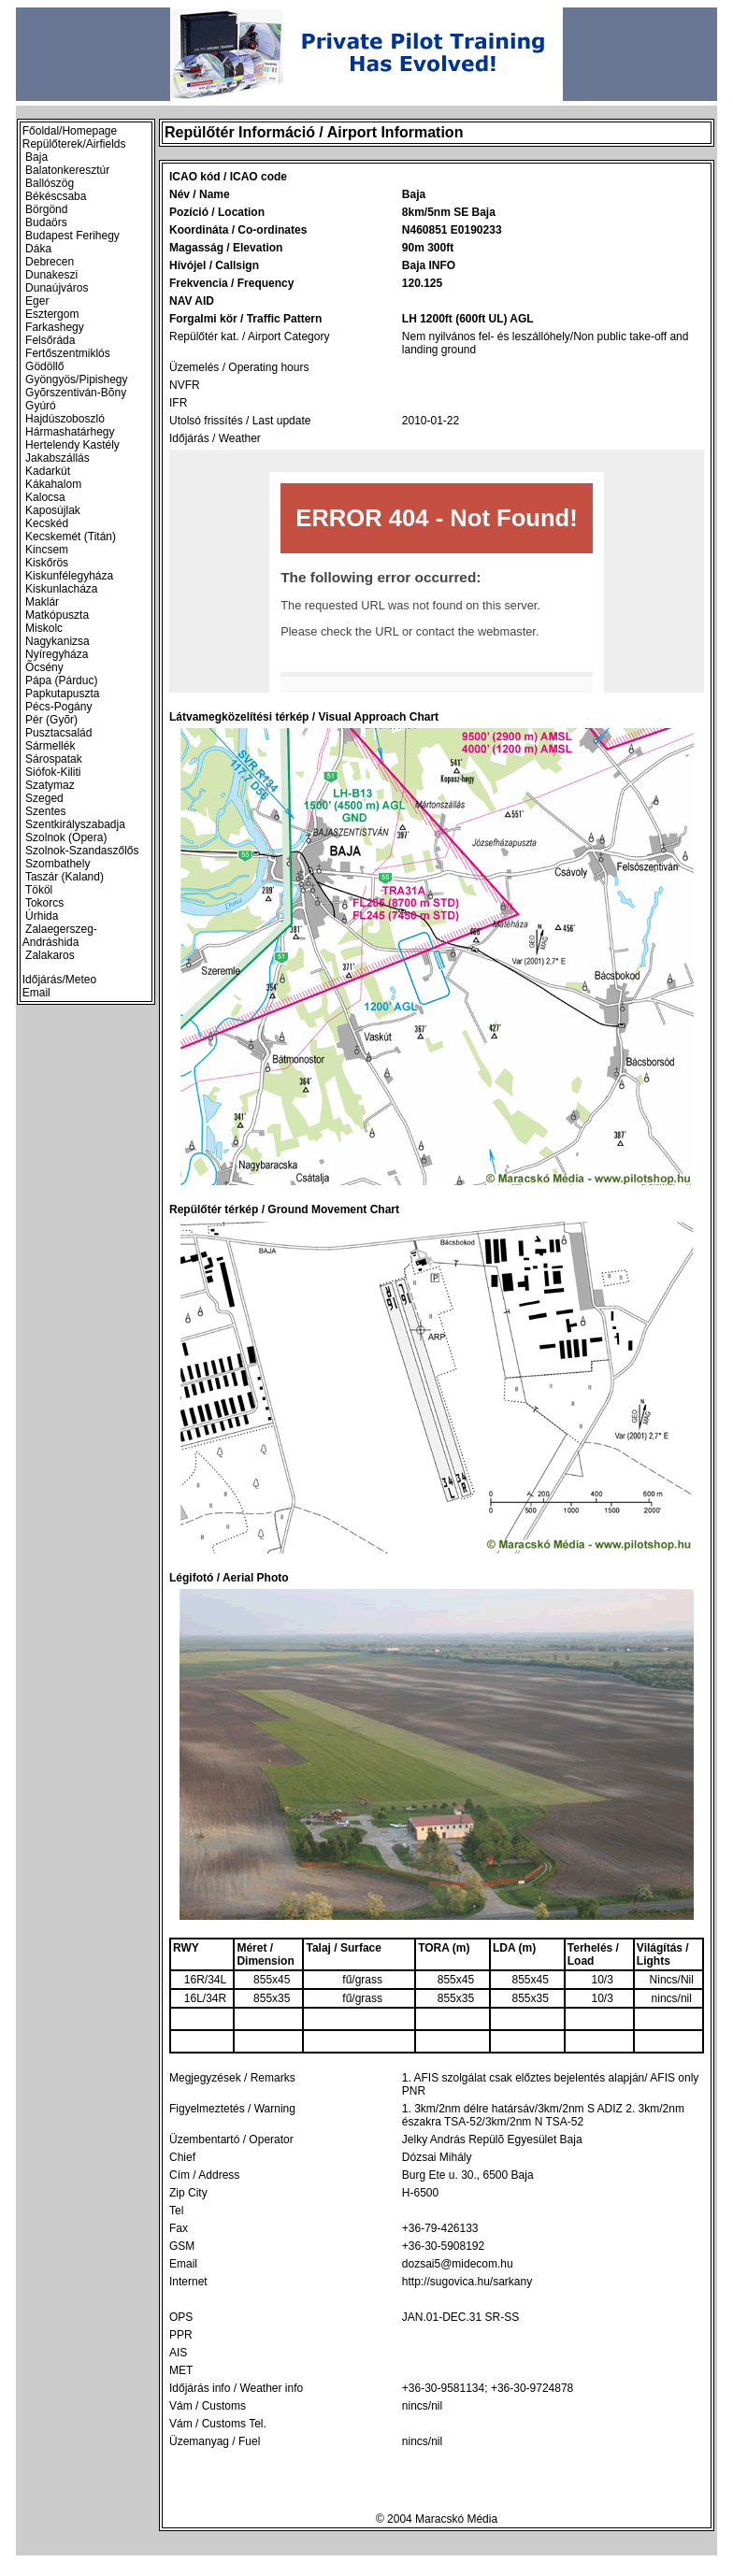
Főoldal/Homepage (69, 130)
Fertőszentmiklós (67, 353)
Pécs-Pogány (58, 706)
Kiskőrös (46, 562)
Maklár (42, 601)
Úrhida (41, 916)
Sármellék (50, 745)
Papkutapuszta (62, 693)
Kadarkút (47, 471)
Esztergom (52, 314)
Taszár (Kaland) (64, 876)
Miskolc (44, 628)
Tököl (38, 889)
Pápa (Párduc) (61, 680)
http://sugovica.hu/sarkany (467, 2281)
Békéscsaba (55, 196)
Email (36, 992)
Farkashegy (54, 327)
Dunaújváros (56, 287)
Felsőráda (50, 340)
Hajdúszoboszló (65, 418)
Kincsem (46, 549)
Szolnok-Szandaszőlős (81, 850)
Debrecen (49, 261)
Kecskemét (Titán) (70, 536)
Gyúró (40, 405)
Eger (37, 301)
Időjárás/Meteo (59, 979)
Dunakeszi (51, 274)
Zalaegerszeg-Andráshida (59, 936)
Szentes (45, 811)
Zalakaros (50, 955)
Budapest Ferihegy (72, 235)
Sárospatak (53, 759)
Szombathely (57, 863)
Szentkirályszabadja (75, 824)
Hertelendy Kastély (72, 444)
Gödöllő (44, 366)
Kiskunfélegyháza (69, 575)
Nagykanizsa (57, 641)
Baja (36, 157)
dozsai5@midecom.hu (457, 2263)
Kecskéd (46, 523)
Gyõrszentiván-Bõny (75, 392)
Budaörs (46, 222)
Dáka (38, 248)
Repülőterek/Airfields (74, 143)
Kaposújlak (52, 510)
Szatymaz (50, 785)
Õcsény (44, 667)
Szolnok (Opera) (66, 837)
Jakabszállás (57, 458)
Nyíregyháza (56, 654)
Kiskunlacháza (61, 588)
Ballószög (49, 183)
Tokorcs (44, 902)
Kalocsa (45, 497)
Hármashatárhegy (69, 431)
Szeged (44, 798)
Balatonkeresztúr (67, 170)
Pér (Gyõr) (51, 719)
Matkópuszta (57, 615)
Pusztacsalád (58, 732)
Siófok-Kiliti (52, 772)
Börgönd (46, 209)
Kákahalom (53, 484)
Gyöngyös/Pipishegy (76, 379)
